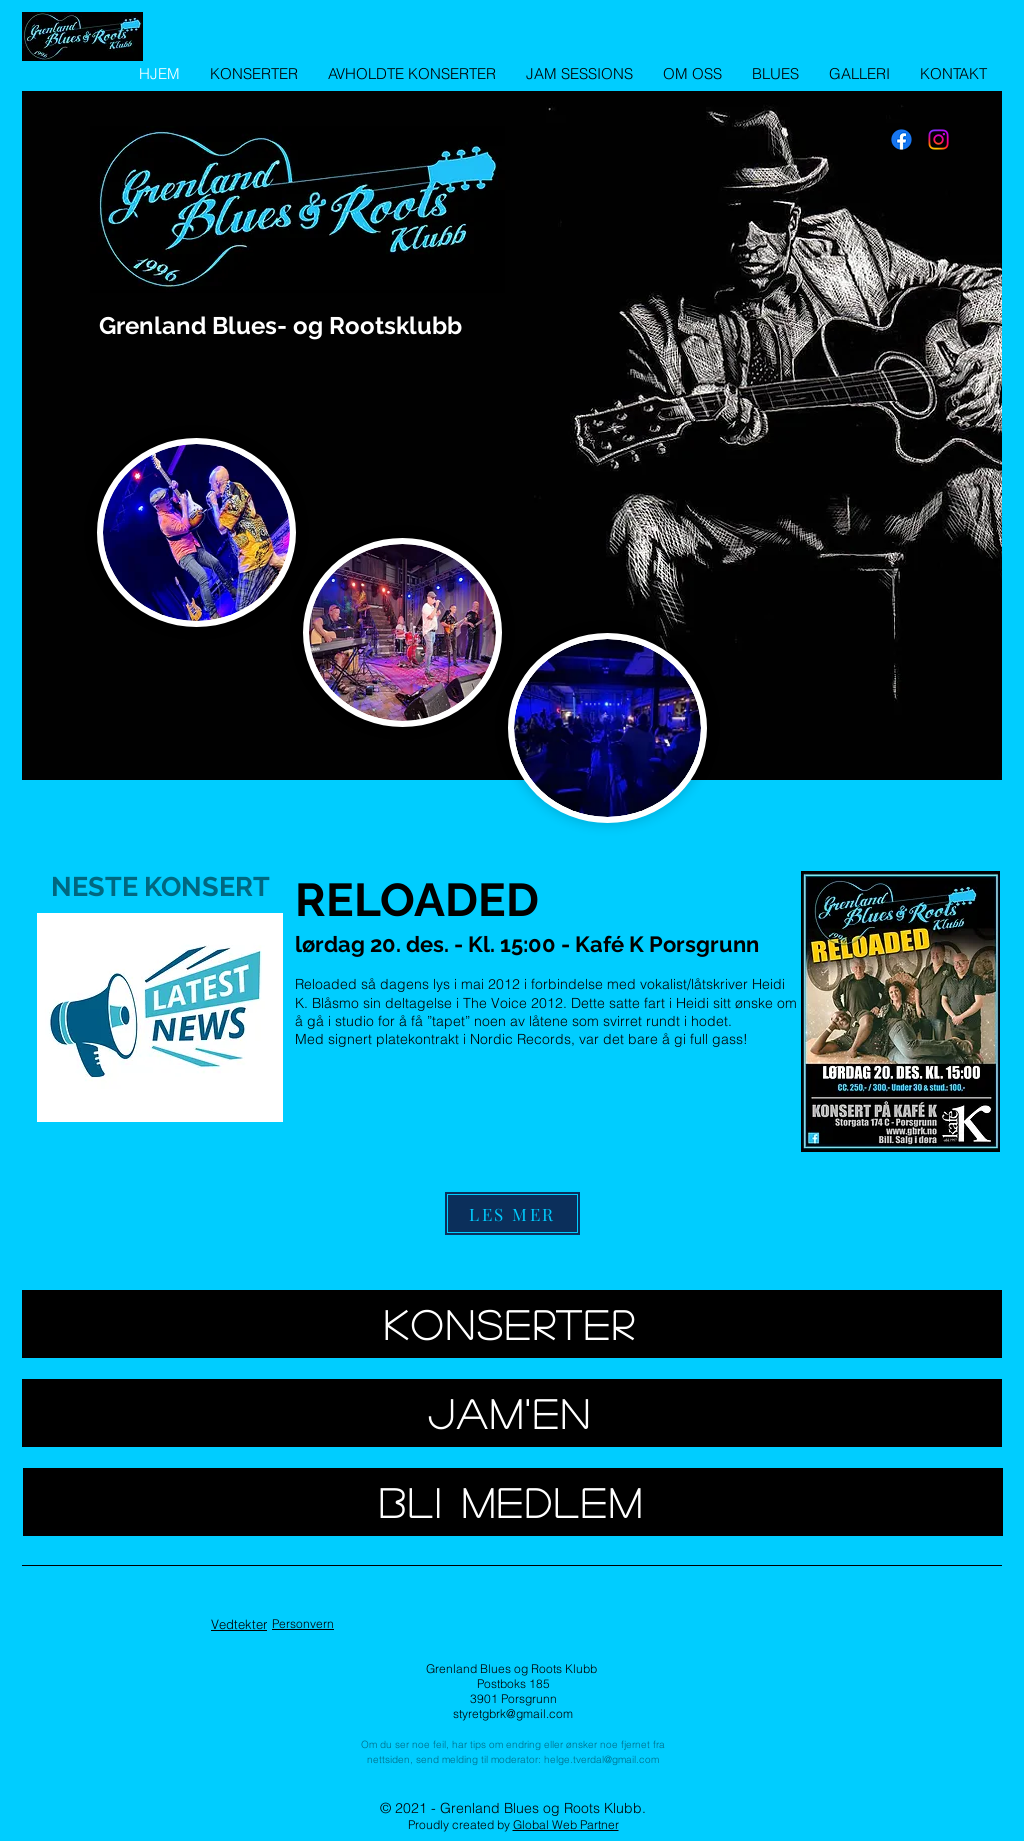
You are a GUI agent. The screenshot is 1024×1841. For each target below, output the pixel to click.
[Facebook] (901, 139)
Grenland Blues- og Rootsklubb (280, 325)
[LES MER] (512, 1213)
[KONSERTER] (512, 1324)
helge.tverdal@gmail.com (601, 1759)
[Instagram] (938, 139)
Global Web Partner (566, 1824)
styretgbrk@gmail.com (513, 1713)
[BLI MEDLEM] (513, 1502)
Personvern (303, 1623)
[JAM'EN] (512, 1413)
